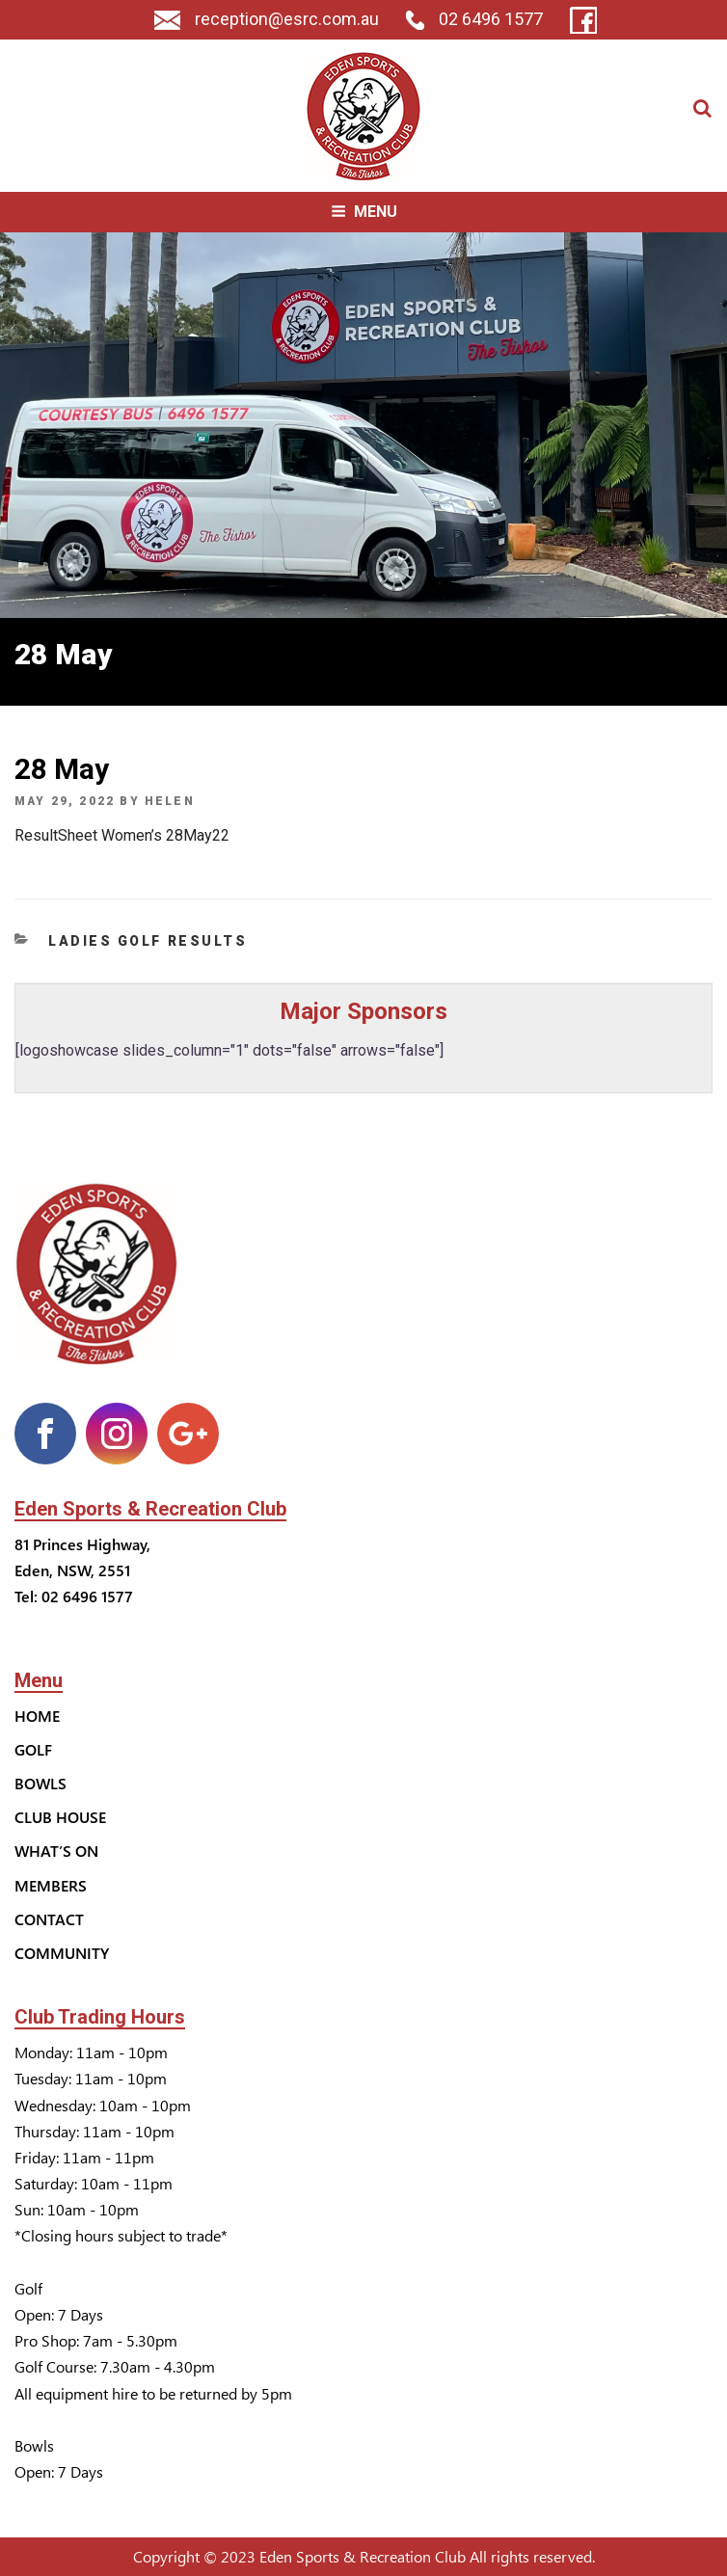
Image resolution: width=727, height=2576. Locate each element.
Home (37, 1715)
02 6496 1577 (474, 19)
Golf (33, 1749)
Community (61, 1953)
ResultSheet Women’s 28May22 (121, 835)
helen (170, 801)
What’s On (56, 1850)
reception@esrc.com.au (266, 19)
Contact (49, 1919)
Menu (364, 211)
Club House (60, 1817)
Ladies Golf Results (147, 941)
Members (50, 1885)
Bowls (40, 1783)
